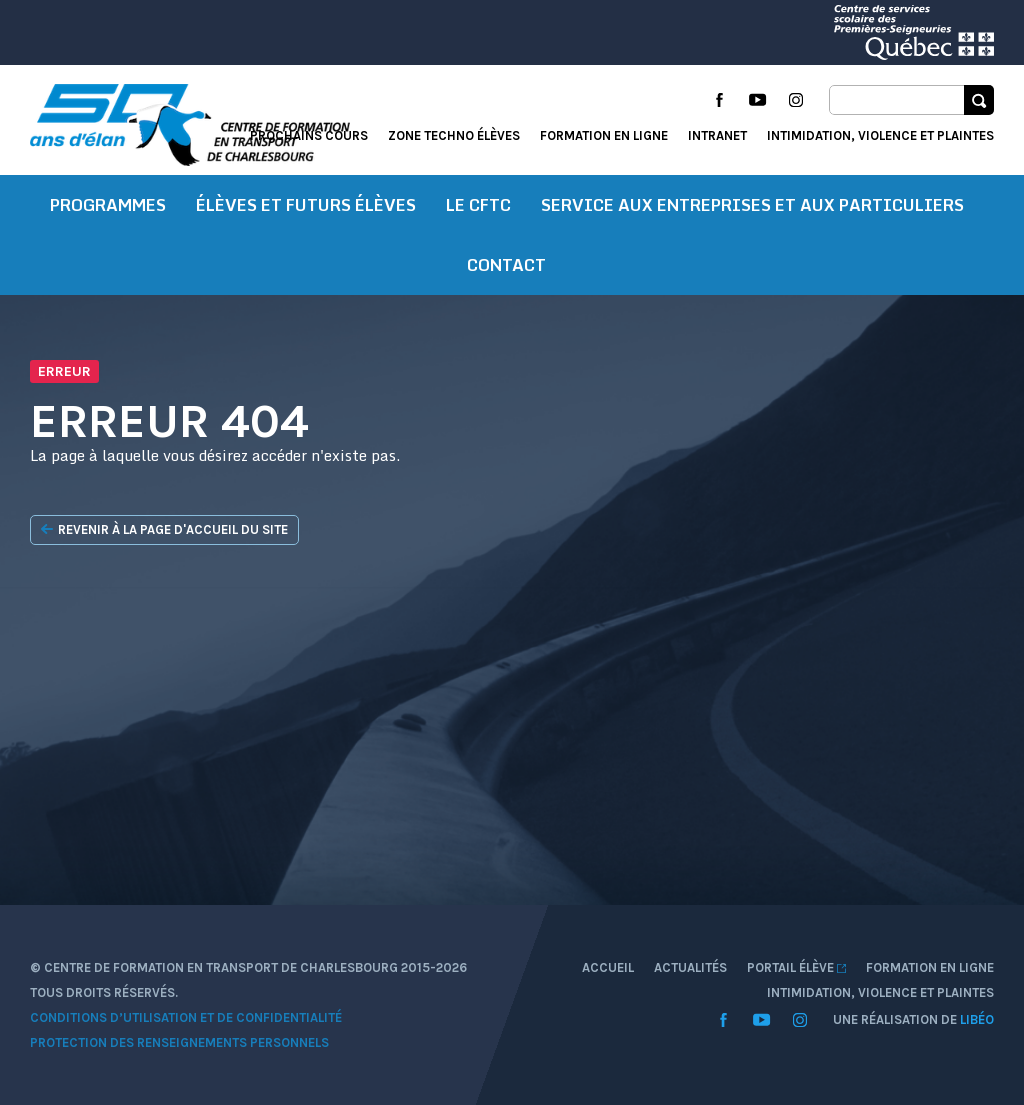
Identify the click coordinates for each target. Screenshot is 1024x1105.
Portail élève (796, 967)
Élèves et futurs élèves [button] (306, 205)
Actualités (690, 967)
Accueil (608, 967)
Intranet (717, 135)
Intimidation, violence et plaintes (880, 135)
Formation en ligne (604, 135)
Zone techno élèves (454, 135)
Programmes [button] (108, 205)
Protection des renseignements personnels (179, 1042)
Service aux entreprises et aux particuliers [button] (752, 205)
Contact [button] (506, 265)
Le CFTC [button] (478, 205)
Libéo (977, 1019)
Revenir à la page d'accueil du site (164, 530)
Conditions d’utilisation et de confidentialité (186, 1017)
